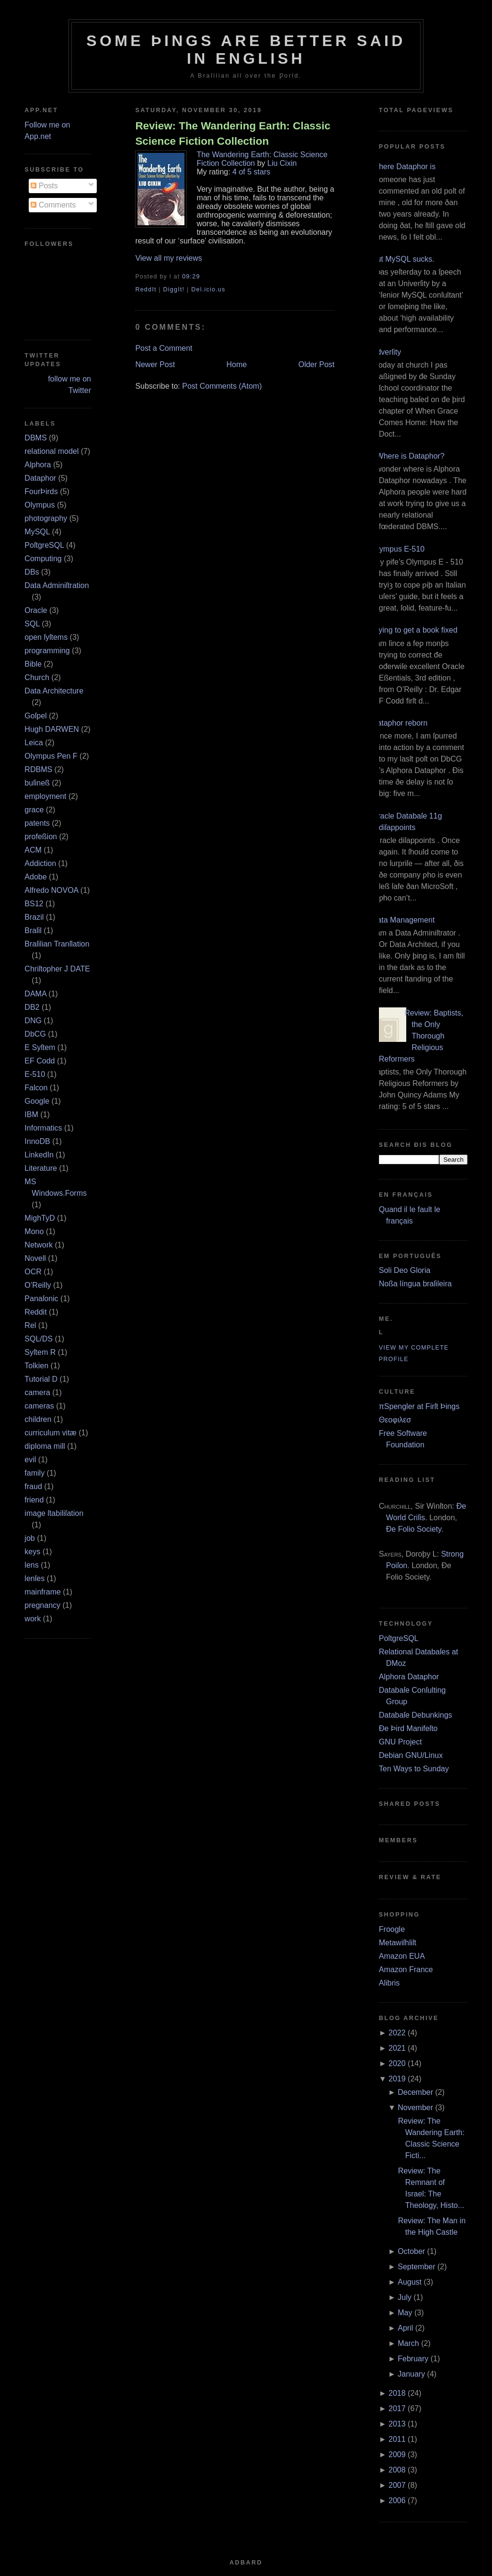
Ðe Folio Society (413, 1529)
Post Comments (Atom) (222, 386)
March (408, 2343)
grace (34, 810)
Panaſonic (41, 1298)
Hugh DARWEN (51, 729)
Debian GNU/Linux (411, 1755)
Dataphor (40, 478)
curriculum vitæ (50, 1433)
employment (45, 796)
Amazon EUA (402, 1956)
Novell (35, 1258)
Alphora (37, 465)
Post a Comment (163, 348)
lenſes (34, 1578)
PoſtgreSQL (44, 545)
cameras (39, 1406)
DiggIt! (174, 289)
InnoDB (37, 1141)
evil (30, 1459)
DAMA (35, 994)
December (415, 2092)
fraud (33, 1486)
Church (36, 677)
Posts (44, 186)
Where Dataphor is (403, 166)
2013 (397, 2424)
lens (31, 1565)
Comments (53, 205)
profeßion (40, 836)
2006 (397, 2500)
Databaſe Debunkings (415, 1715)
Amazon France (406, 1969)
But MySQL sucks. (403, 259)
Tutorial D (40, 1379)
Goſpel (35, 716)
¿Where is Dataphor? (408, 456)
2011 (397, 2439)
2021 (397, 2048)
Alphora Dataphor (409, 1677)
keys (32, 1552)
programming (46, 651)
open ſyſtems (46, 637)
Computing (42, 558)
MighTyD (39, 1218)
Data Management (403, 920)
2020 (397, 2063)
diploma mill (44, 1446)
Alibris (389, 1983)
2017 (397, 2408)
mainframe (42, 1592)
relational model (51, 451)
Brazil (34, 917)
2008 (397, 2470)
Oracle (35, 610)
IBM (31, 1114)
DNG (33, 1021)
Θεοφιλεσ (395, 1420)
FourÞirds (40, 491)
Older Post (316, 364)
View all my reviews (168, 258)
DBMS (35, 438)
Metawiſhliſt (397, 1943)
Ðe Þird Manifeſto (408, 1728)
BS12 (33, 904)
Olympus (39, 505)
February (413, 2359)
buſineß (36, 783)
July (404, 2297)
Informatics (43, 1128)
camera (37, 1392)
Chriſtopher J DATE (57, 969)
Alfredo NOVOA (51, 890)
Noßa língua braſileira (415, 1284)
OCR (33, 1272)
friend (34, 1500)
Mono (34, 1231)
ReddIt (145, 289)
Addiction (40, 863)
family (34, 1473)
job (29, 1538)
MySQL (37, 532)
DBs (31, 572)
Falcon (35, 1088)
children (37, 1419)
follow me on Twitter (69, 384)
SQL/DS (38, 1339)
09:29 (191, 276)
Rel (30, 1325)
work (32, 1619)
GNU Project (400, 1742)
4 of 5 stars (251, 172)
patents (36, 823)
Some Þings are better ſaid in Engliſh (246, 49)
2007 (397, 2485)
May (405, 2313)
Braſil (33, 930)
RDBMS (38, 769)
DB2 (31, 1007)
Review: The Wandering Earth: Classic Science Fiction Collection (232, 133)
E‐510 (34, 1074)
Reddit (35, 1312)
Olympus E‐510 (398, 549)
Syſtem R (40, 1352)
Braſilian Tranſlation (56, 944)
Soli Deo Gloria (405, 1270)
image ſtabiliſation (53, 1513)
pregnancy (42, 1605)
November (415, 2107)
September (416, 2267)
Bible (33, 664)
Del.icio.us (208, 289)
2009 (397, 2454)
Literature (40, 1168)
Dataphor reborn (400, 723)
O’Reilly (37, 1285)
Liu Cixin (282, 163)
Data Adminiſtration (56, 585)
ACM (33, 850)
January (411, 2374)
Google (36, 1101)
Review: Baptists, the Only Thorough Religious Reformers (421, 1036)
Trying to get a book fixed (415, 630)
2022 (397, 2033)
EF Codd (39, 1061)
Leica (33, 743)
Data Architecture (53, 691)
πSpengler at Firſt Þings (419, 1406)
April (405, 2328)
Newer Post (155, 364)
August (410, 2282)
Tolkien (36, 1366)
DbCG (35, 1034)
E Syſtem (39, 1047)
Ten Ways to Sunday (414, 1769)
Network (38, 1245)
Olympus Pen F (50, 756)
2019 (397, 2079)
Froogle (392, 1929)
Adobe (35, 877)
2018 (397, 2393)
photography (45, 518)
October (411, 2251)
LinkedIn (39, 1155)
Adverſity (386, 352)
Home (237, 364)
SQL (31, 624)
